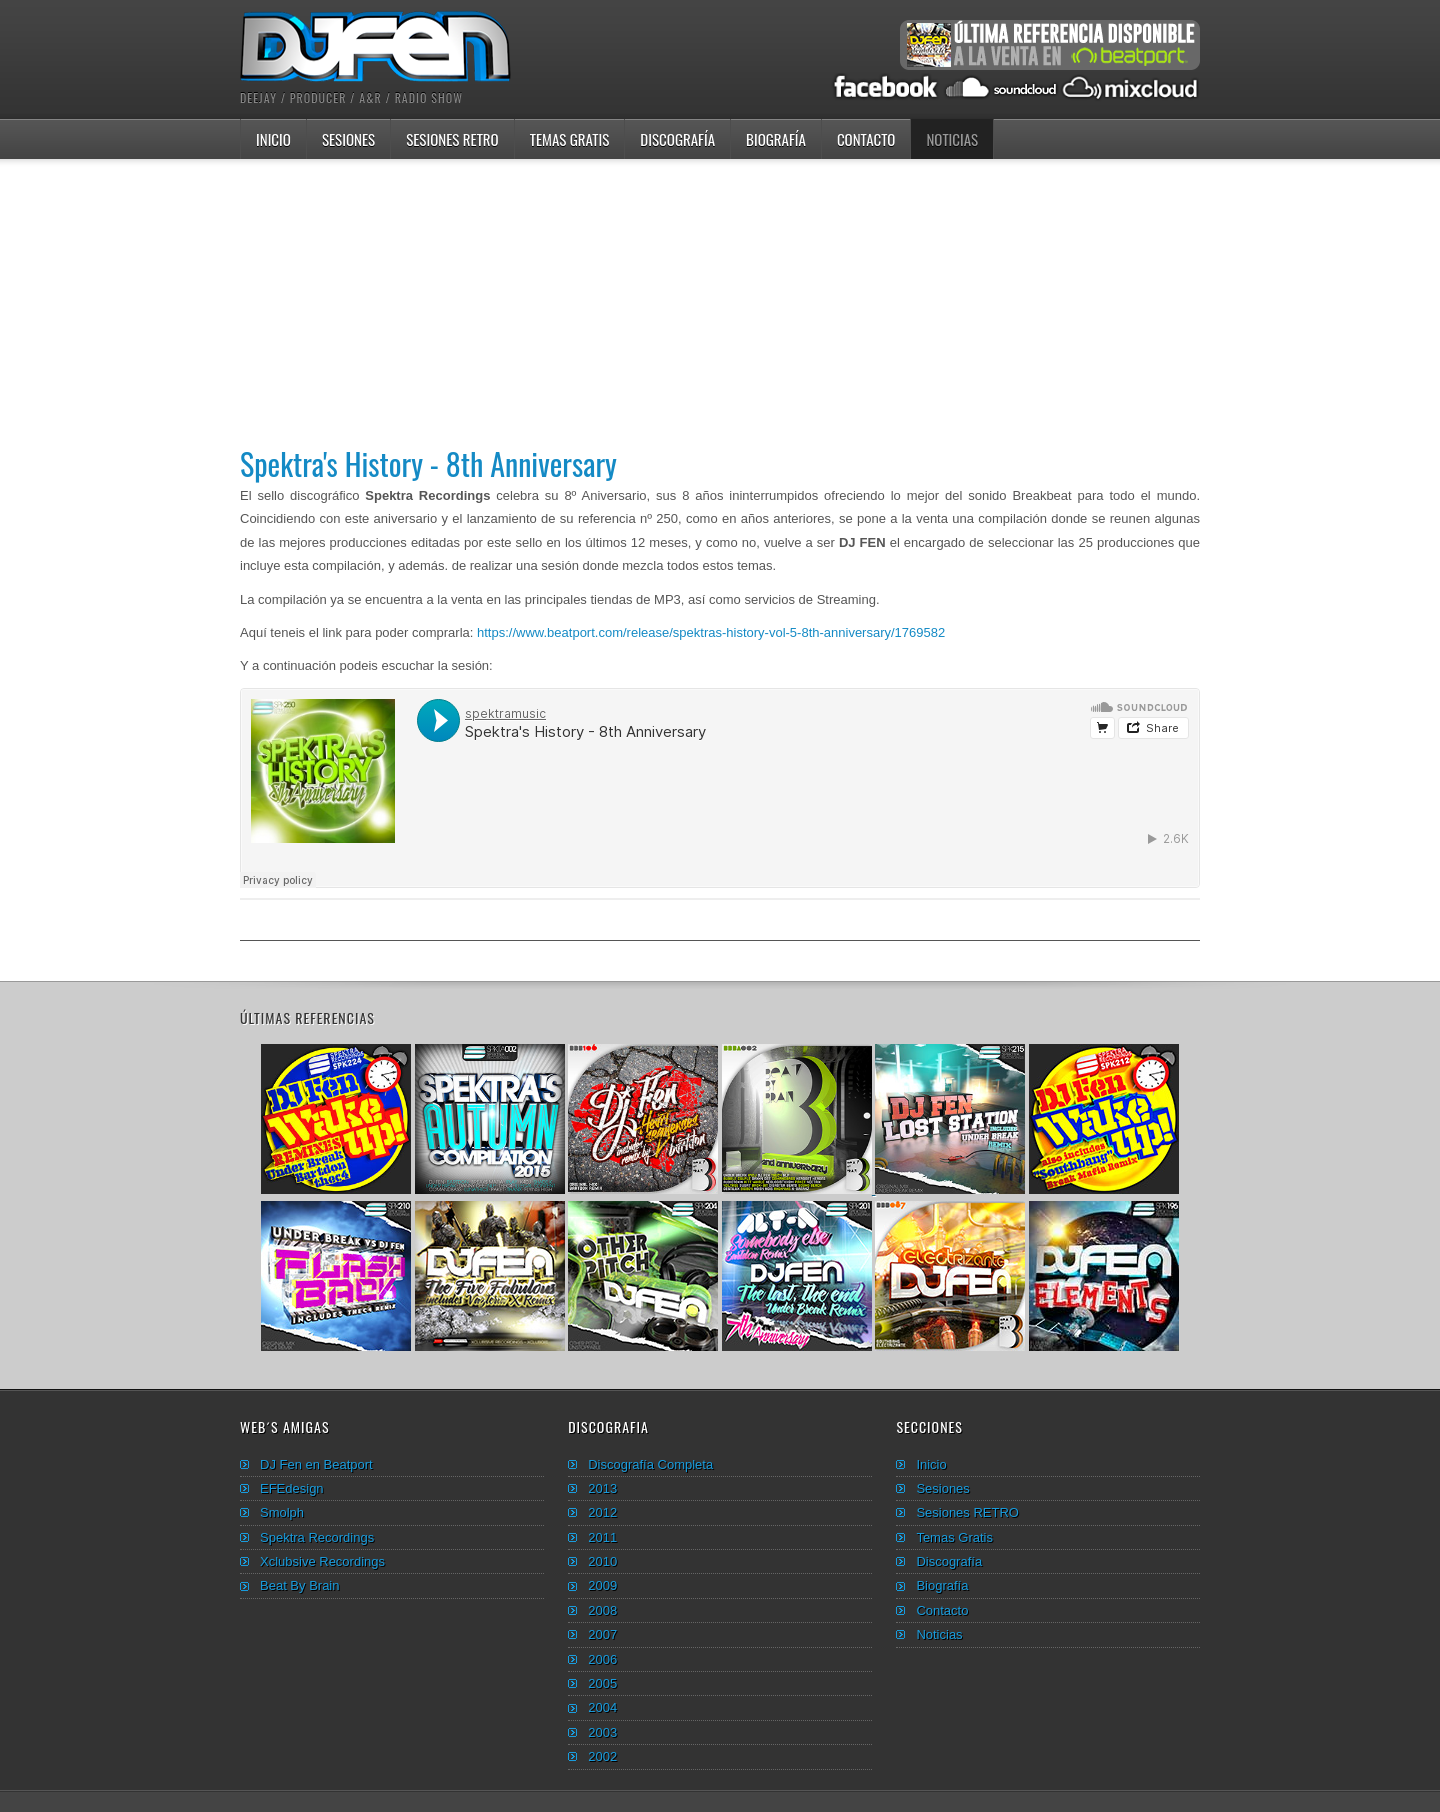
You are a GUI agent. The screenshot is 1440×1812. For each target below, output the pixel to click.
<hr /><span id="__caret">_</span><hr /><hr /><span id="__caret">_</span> (720, 788)
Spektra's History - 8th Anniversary (428, 463)
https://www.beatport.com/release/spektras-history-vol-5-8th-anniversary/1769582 (711, 632)
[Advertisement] (720, 299)
